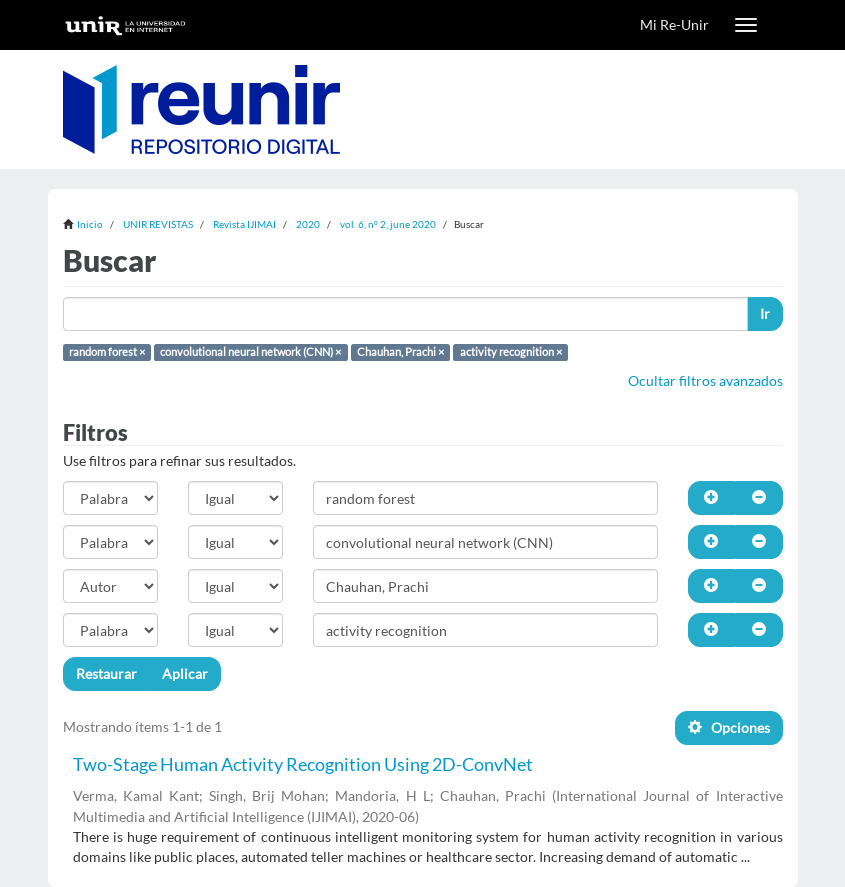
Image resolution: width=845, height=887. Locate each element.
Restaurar (106, 673)
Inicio (90, 224)
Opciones (729, 727)
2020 (308, 224)
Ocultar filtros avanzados (705, 380)
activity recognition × (511, 352)
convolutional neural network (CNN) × (250, 352)
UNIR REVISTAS (158, 224)
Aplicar (185, 673)
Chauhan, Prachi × (400, 352)
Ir (765, 313)
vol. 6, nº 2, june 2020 (388, 224)
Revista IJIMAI (244, 224)
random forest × (107, 352)
